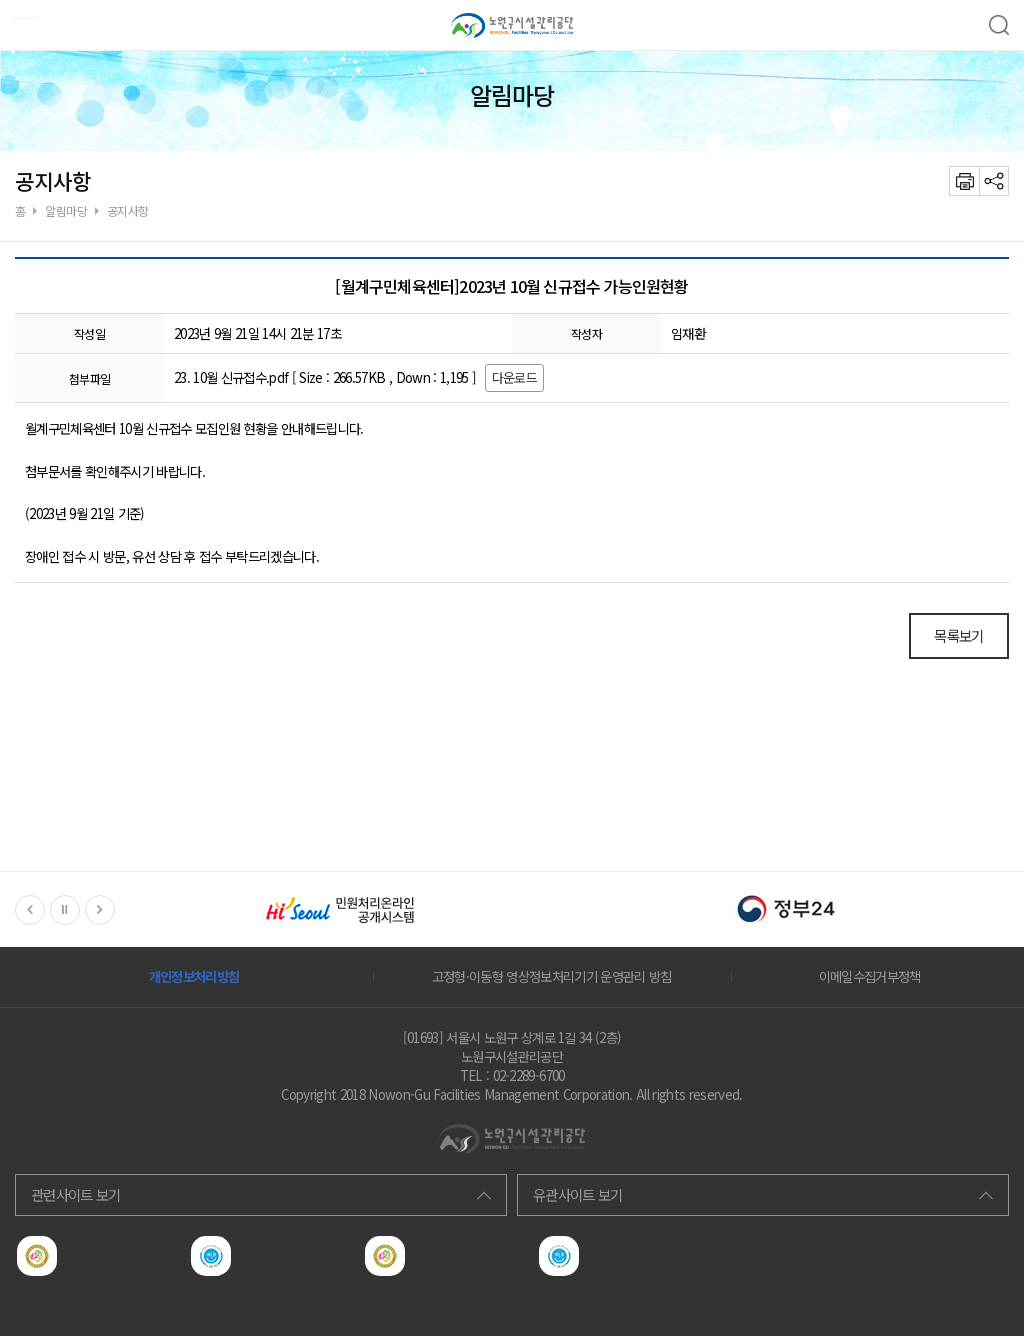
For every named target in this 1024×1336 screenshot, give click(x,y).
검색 (999, 25)
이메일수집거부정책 (870, 976)
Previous (30, 910)
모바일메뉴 (19, 19)
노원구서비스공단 (512, 25)
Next (100, 910)
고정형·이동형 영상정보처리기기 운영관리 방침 (552, 976)
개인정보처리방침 (194, 976)
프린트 (964, 181)
